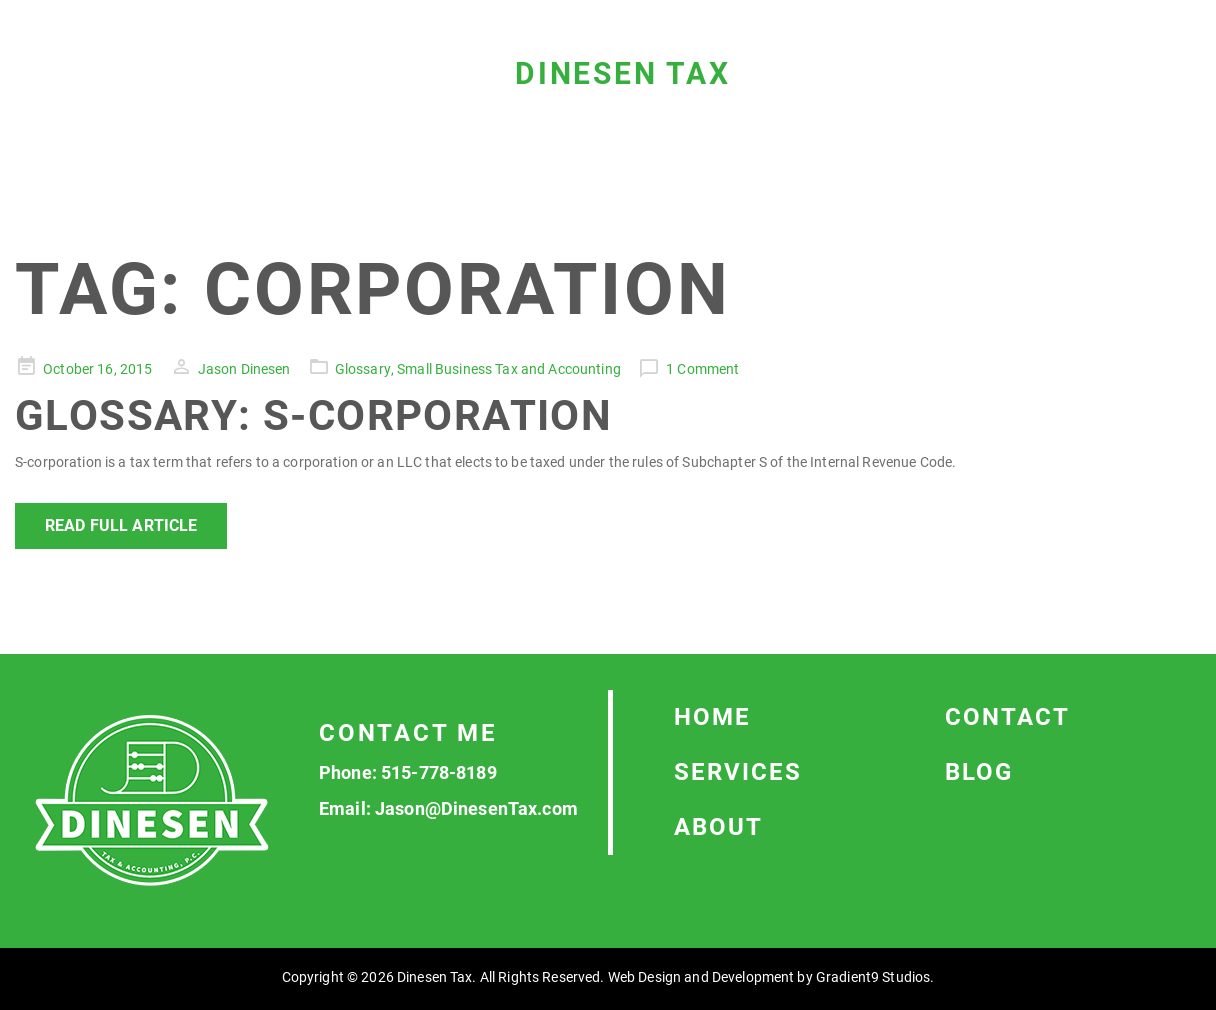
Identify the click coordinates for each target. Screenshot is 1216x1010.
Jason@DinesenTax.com (476, 808)
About (718, 827)
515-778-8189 (439, 772)
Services (738, 772)
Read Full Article (121, 525)
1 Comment (702, 369)
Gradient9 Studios (873, 977)
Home (712, 717)
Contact (1007, 717)
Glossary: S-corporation (313, 415)
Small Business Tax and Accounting (509, 369)
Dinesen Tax (623, 73)
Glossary (363, 369)
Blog (979, 772)
